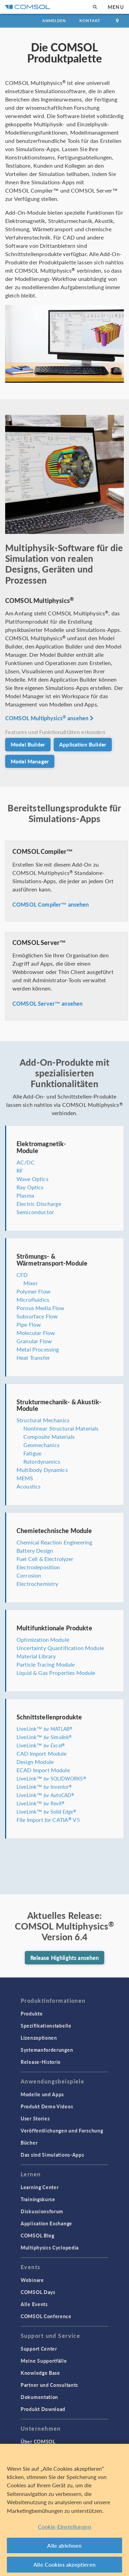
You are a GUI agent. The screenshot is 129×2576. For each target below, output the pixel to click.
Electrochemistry (37, 1584)
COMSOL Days (38, 2292)
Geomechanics (41, 1445)
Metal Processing (38, 1349)
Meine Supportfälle (44, 2360)
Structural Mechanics (43, 1420)
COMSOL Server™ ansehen (47, 1003)
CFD (22, 1275)
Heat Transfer (33, 1358)
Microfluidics (33, 1300)
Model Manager (30, 761)
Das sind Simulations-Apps (52, 2154)
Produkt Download (43, 2409)
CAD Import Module (42, 1753)
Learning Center (40, 2187)
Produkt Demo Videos (47, 2106)
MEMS (25, 1478)
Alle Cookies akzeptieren (64, 2564)
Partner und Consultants (49, 2384)
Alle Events (34, 2304)
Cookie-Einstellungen (64, 2526)
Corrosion (29, 1575)
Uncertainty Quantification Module (60, 1648)
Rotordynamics (41, 1461)
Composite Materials (49, 1437)
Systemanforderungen (47, 2049)
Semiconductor (35, 1212)
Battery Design (35, 1550)
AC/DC (26, 1162)
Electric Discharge (39, 1204)
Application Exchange (46, 2223)
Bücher (29, 2142)
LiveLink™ (44, 1729)
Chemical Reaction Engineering (54, 1542)
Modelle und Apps (42, 2094)
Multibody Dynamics (42, 1470)
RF (20, 1170)
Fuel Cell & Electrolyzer (45, 1559)
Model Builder (28, 744)
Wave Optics (33, 1179)
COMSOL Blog (37, 2235)
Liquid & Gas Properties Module (56, 1673)
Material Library (36, 1656)
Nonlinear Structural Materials (61, 1428)
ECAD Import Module (43, 1770)
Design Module (35, 1762)
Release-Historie (41, 2061)
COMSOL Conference (46, 2316)
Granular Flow (34, 1341)
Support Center (39, 2348)
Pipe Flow (29, 1324)
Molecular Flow (36, 1333)
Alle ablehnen (64, 2545)
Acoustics (29, 1486)
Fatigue (32, 1453)
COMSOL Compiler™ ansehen (50, 904)
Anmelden (54, 20)
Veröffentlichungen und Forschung (62, 2130)
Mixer (30, 1283)
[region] (64, 2510)
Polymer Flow (34, 1291)
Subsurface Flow (37, 1316)
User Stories (35, 2118)
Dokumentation (39, 2396)
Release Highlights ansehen (64, 1958)
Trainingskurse (38, 2199)
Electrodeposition (38, 1567)
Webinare (32, 2279)
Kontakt (89, 20)
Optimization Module (43, 1639)
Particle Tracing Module (46, 1664)
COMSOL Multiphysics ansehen (49, 718)
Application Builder (82, 744)
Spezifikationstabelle (46, 2025)
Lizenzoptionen (39, 2037)
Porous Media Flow (41, 1308)
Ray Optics (30, 1187)
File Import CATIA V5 (48, 1820)
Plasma (25, 1195)
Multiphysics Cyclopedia (50, 2247)
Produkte (32, 2013)
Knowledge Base (40, 2372)
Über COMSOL (38, 2441)
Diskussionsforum (42, 2211)
